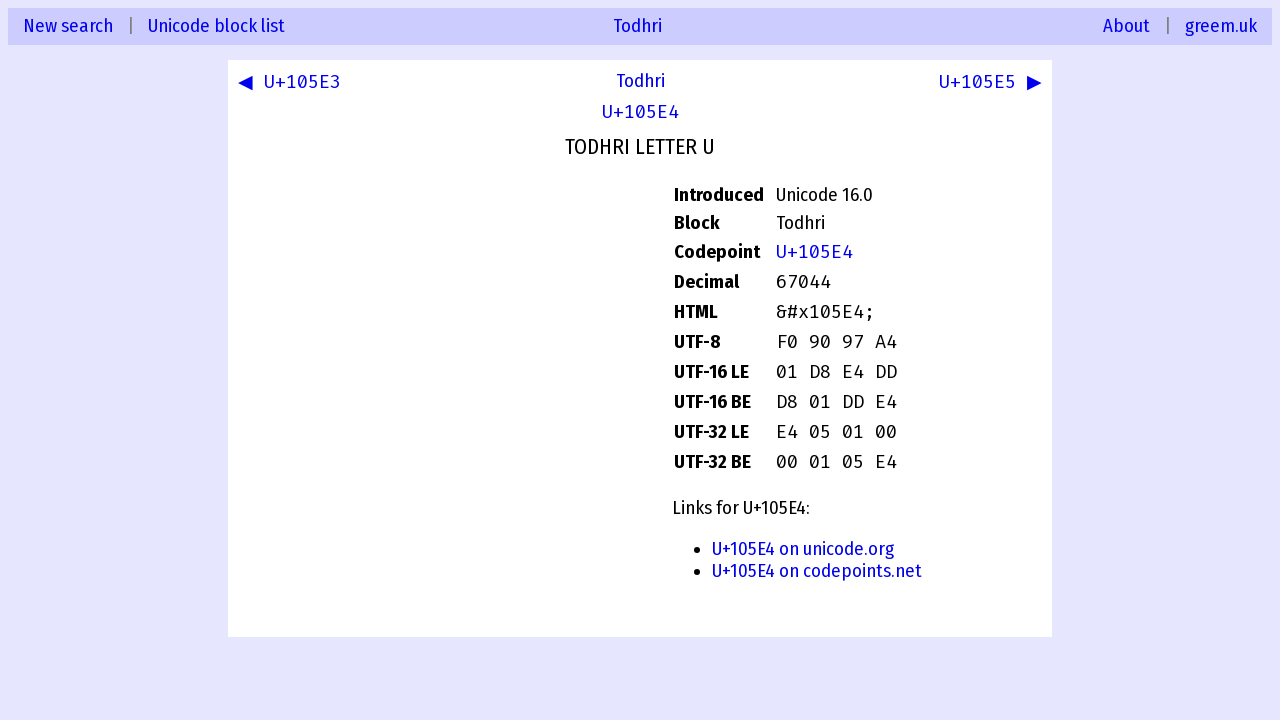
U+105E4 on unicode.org (803, 549)
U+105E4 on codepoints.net (817, 571)
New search (68, 26)
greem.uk (1221, 26)
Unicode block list (216, 26)
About (1126, 26)
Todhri (637, 26)
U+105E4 (640, 112)
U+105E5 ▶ (987, 84)
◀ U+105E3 (293, 84)
